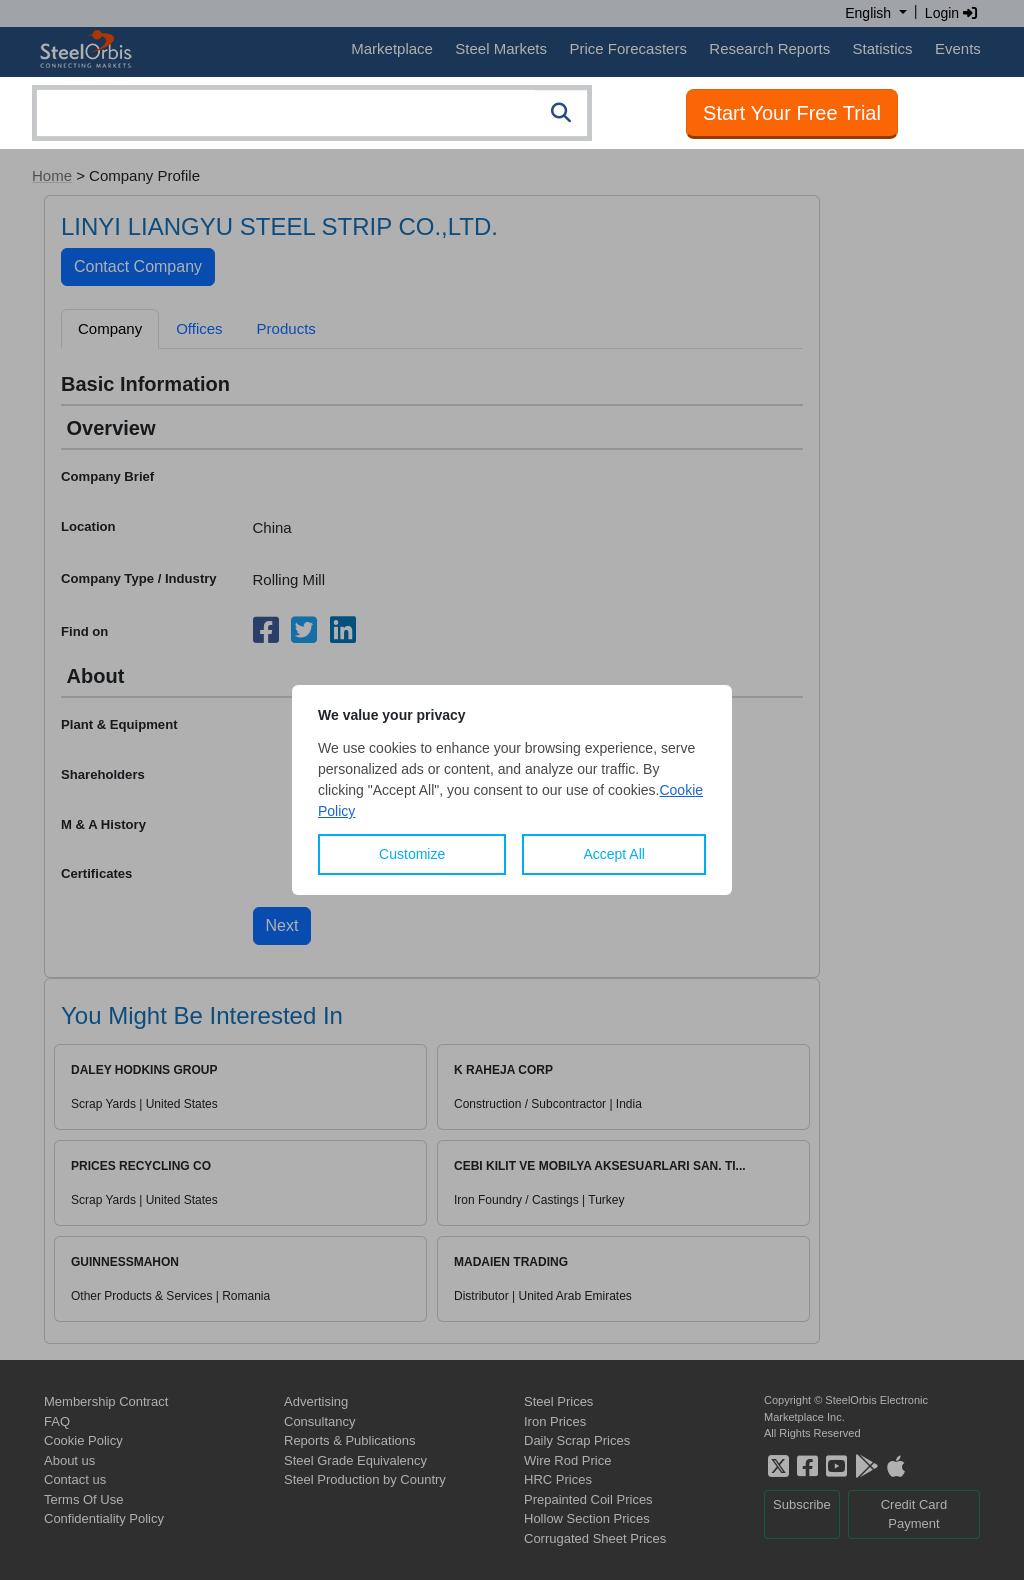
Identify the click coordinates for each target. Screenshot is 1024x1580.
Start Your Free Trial (792, 113)
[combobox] (312, 113)
